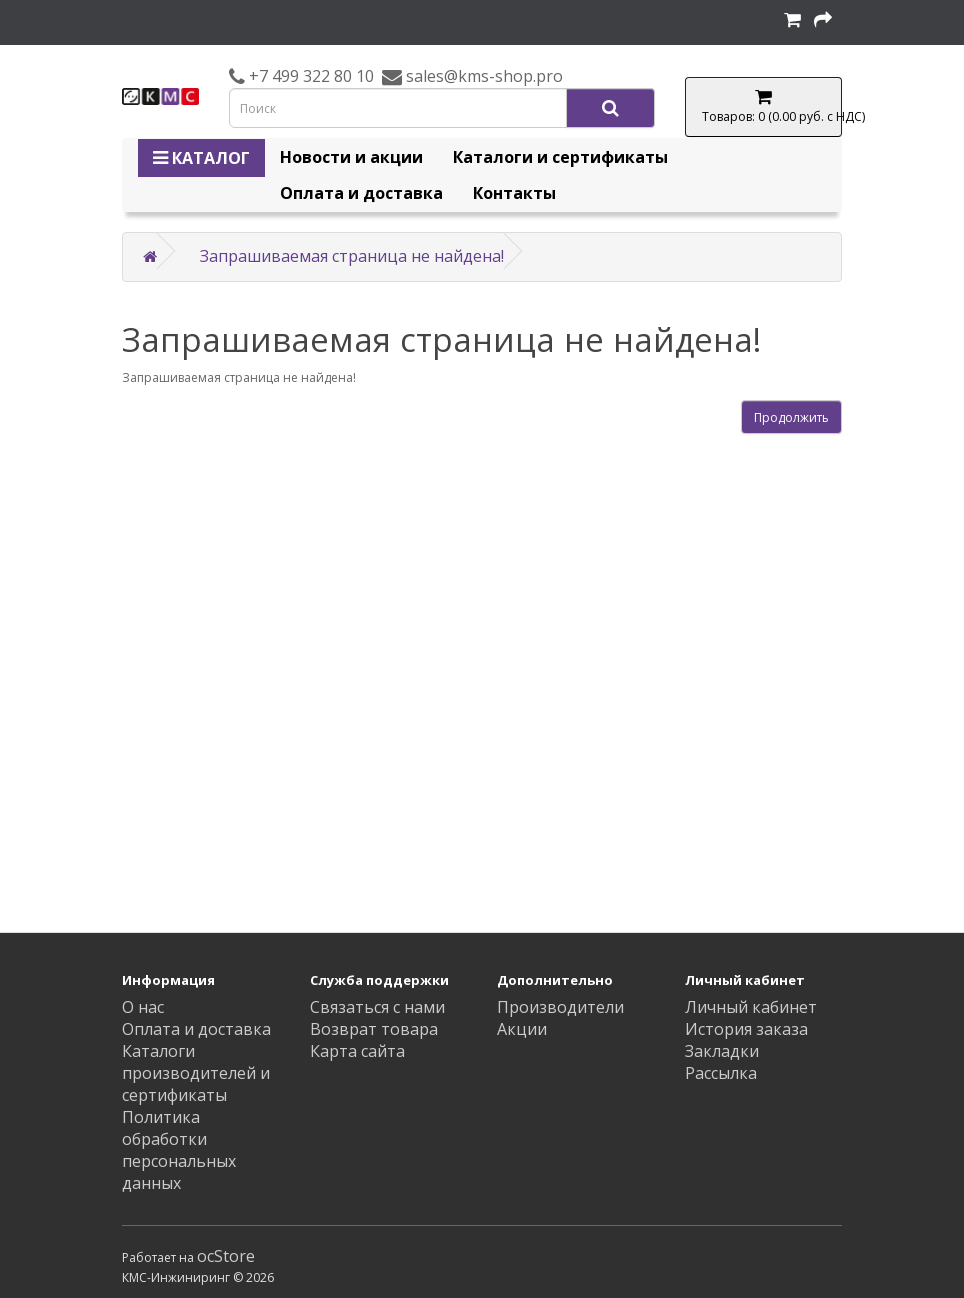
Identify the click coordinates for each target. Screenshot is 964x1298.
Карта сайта (357, 1051)
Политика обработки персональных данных (179, 1150)
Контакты (514, 193)
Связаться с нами (377, 1007)
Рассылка (721, 1073)
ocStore (226, 1256)
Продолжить (791, 417)
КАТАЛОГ (201, 158)
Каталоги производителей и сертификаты (196, 1073)
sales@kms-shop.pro (482, 76)
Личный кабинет (751, 1007)
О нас (143, 1007)
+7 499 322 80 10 (309, 76)
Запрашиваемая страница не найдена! (352, 256)
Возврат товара (374, 1029)
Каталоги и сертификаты (560, 157)
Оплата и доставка (361, 193)
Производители (560, 1007)
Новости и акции (351, 157)
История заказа (746, 1029)
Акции (522, 1029)
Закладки (722, 1051)
